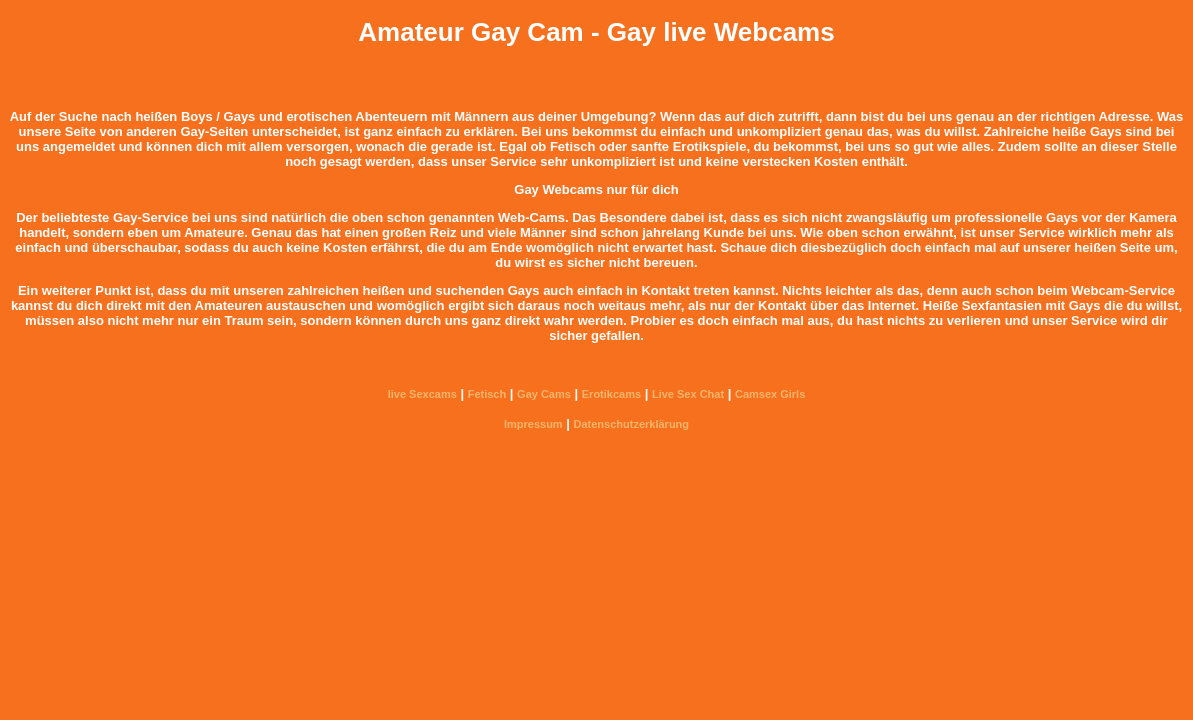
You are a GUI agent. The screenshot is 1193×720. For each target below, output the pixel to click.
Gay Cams (544, 394)
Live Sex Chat (688, 394)
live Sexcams (422, 394)
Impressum (533, 424)
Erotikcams (611, 394)
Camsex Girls (770, 394)
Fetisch (487, 394)
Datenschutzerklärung (632, 424)
